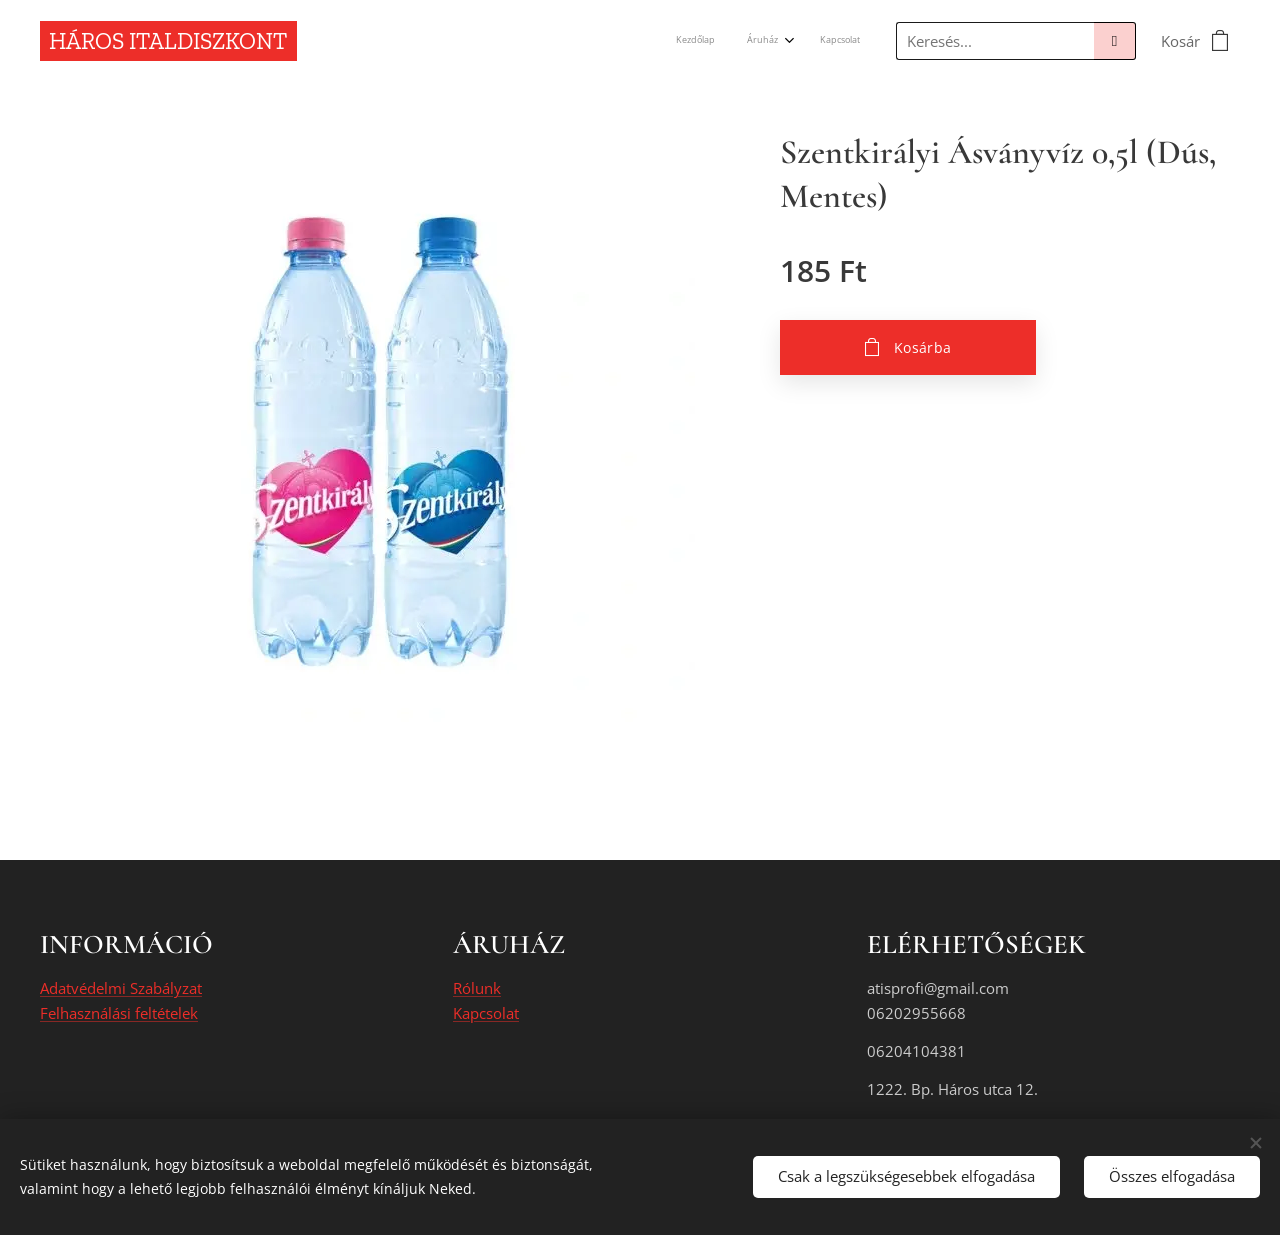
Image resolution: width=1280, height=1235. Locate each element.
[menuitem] (791, 41)
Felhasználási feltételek (119, 1013)
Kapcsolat (486, 1013)
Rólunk (477, 989)
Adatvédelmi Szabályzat (121, 989)
